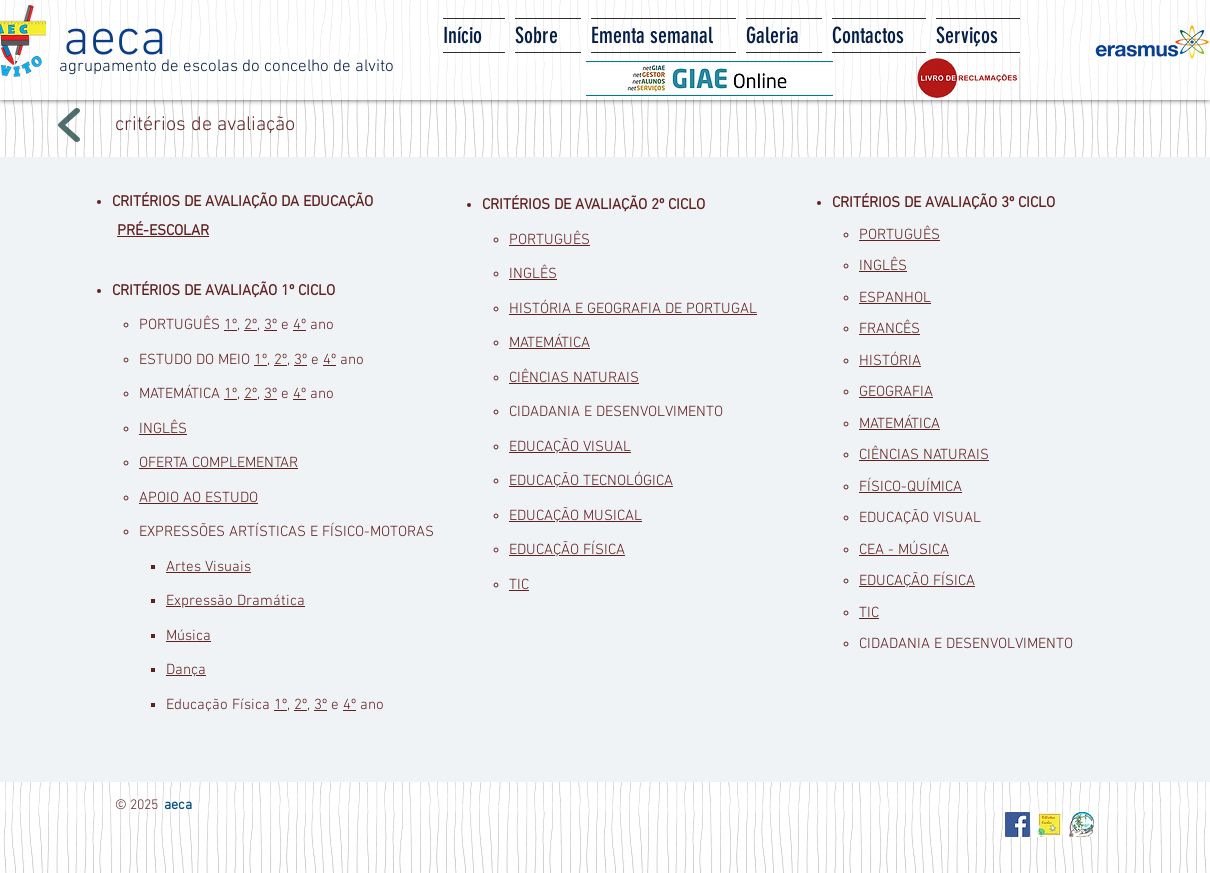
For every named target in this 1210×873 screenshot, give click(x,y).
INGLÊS (163, 429)
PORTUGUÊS (899, 235)
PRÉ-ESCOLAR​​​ (163, 231)
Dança (186, 670)
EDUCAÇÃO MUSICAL (575, 516)
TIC (519, 585)
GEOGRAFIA (896, 392)
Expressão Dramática (235, 601)
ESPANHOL (895, 298)
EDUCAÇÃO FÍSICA (567, 550)
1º (230, 325)
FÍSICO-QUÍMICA (910, 487)
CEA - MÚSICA (904, 550)
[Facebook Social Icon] (1017, 824)
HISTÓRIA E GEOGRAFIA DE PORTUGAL (633, 309)
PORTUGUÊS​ (549, 240)
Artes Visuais (208, 567)
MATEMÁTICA (549, 343)
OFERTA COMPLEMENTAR (218, 463)
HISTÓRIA (890, 361)
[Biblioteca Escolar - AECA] (1049, 824)
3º (270, 325)
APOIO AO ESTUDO (198, 498)
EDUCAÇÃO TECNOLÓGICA (591, 481)
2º (250, 325)
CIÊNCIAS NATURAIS (574, 378)
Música (188, 636)
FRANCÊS (889, 329)
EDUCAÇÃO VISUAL (570, 447)
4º (299, 325)
